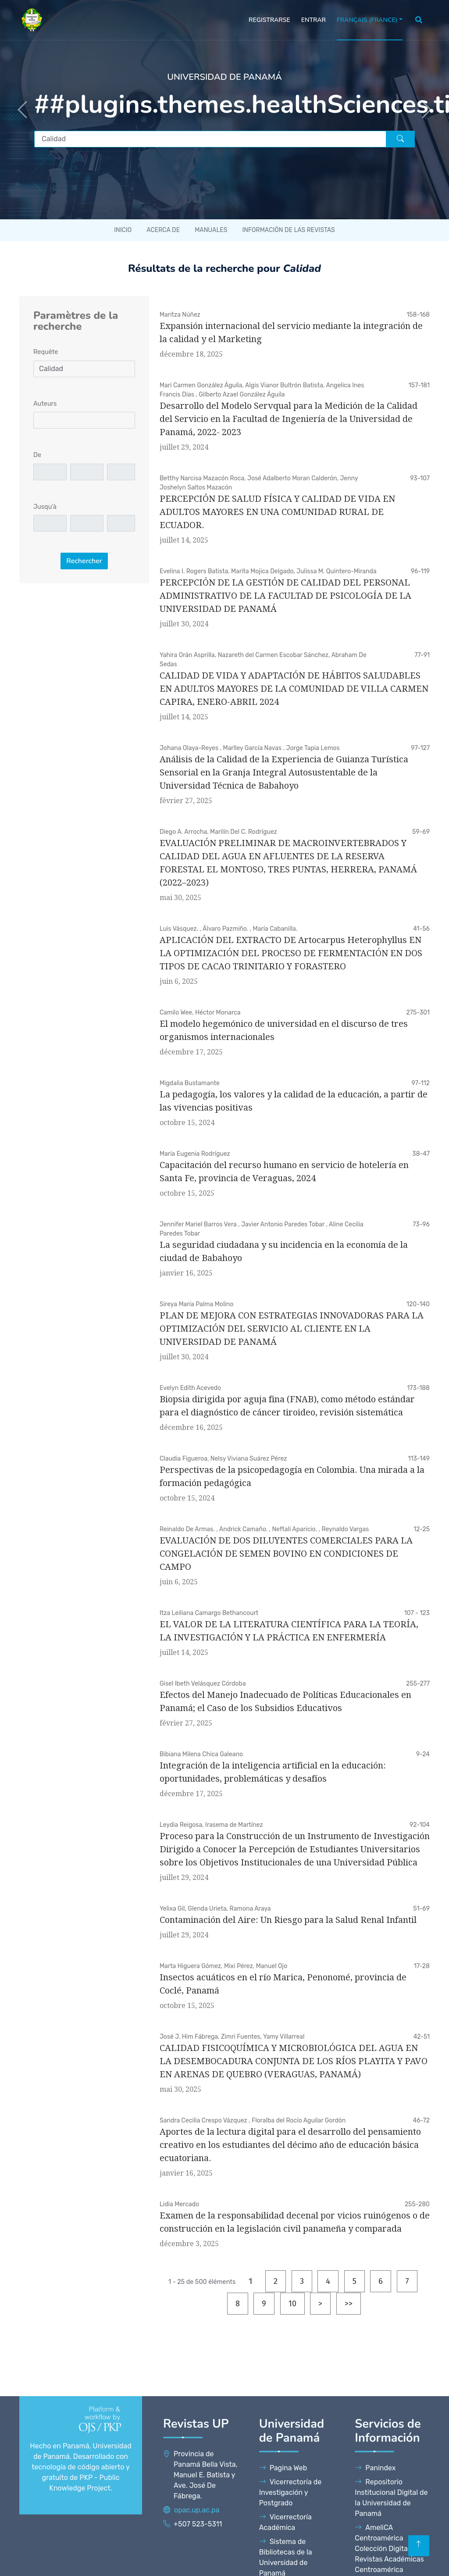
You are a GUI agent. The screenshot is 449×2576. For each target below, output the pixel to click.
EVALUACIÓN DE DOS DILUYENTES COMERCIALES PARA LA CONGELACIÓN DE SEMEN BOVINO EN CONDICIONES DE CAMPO (286, 1553)
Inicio (123, 230)
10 (292, 2303)
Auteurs (45, 403)
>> (349, 2303)
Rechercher (84, 561)
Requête (45, 352)
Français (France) (367, 20)
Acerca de (163, 230)
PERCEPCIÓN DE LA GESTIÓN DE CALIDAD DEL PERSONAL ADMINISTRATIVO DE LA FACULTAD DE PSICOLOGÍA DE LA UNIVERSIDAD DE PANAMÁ (285, 595)
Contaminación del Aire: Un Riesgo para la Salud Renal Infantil (288, 1920)
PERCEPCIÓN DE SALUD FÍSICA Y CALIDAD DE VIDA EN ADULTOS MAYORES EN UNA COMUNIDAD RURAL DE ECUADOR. (277, 511)
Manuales (211, 230)
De (37, 455)
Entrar (313, 20)
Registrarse (269, 20)
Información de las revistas (288, 230)
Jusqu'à (45, 507)
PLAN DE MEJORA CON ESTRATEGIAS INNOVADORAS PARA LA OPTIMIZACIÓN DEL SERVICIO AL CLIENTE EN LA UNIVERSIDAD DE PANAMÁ (292, 1328)
